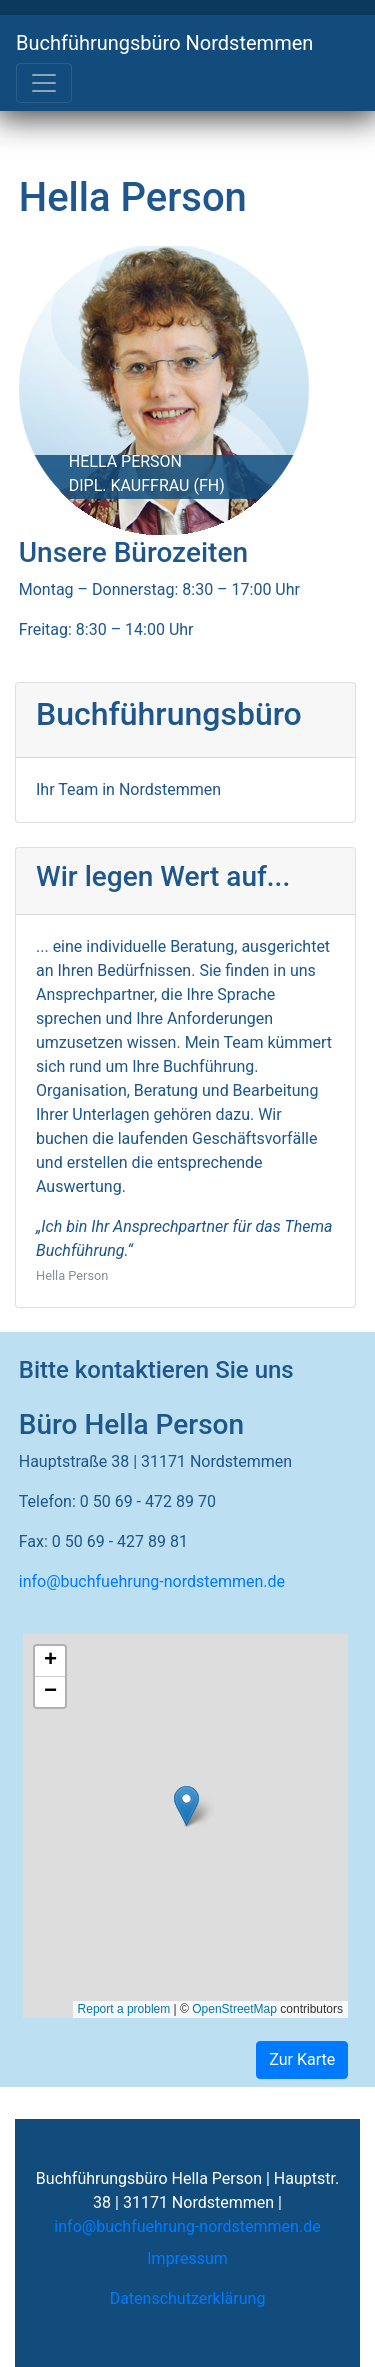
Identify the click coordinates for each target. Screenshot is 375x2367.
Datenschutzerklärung (188, 2298)
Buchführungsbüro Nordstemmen (164, 43)
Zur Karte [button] (302, 2059)
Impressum (187, 2258)
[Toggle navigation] (44, 83)
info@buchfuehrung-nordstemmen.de (152, 1581)
